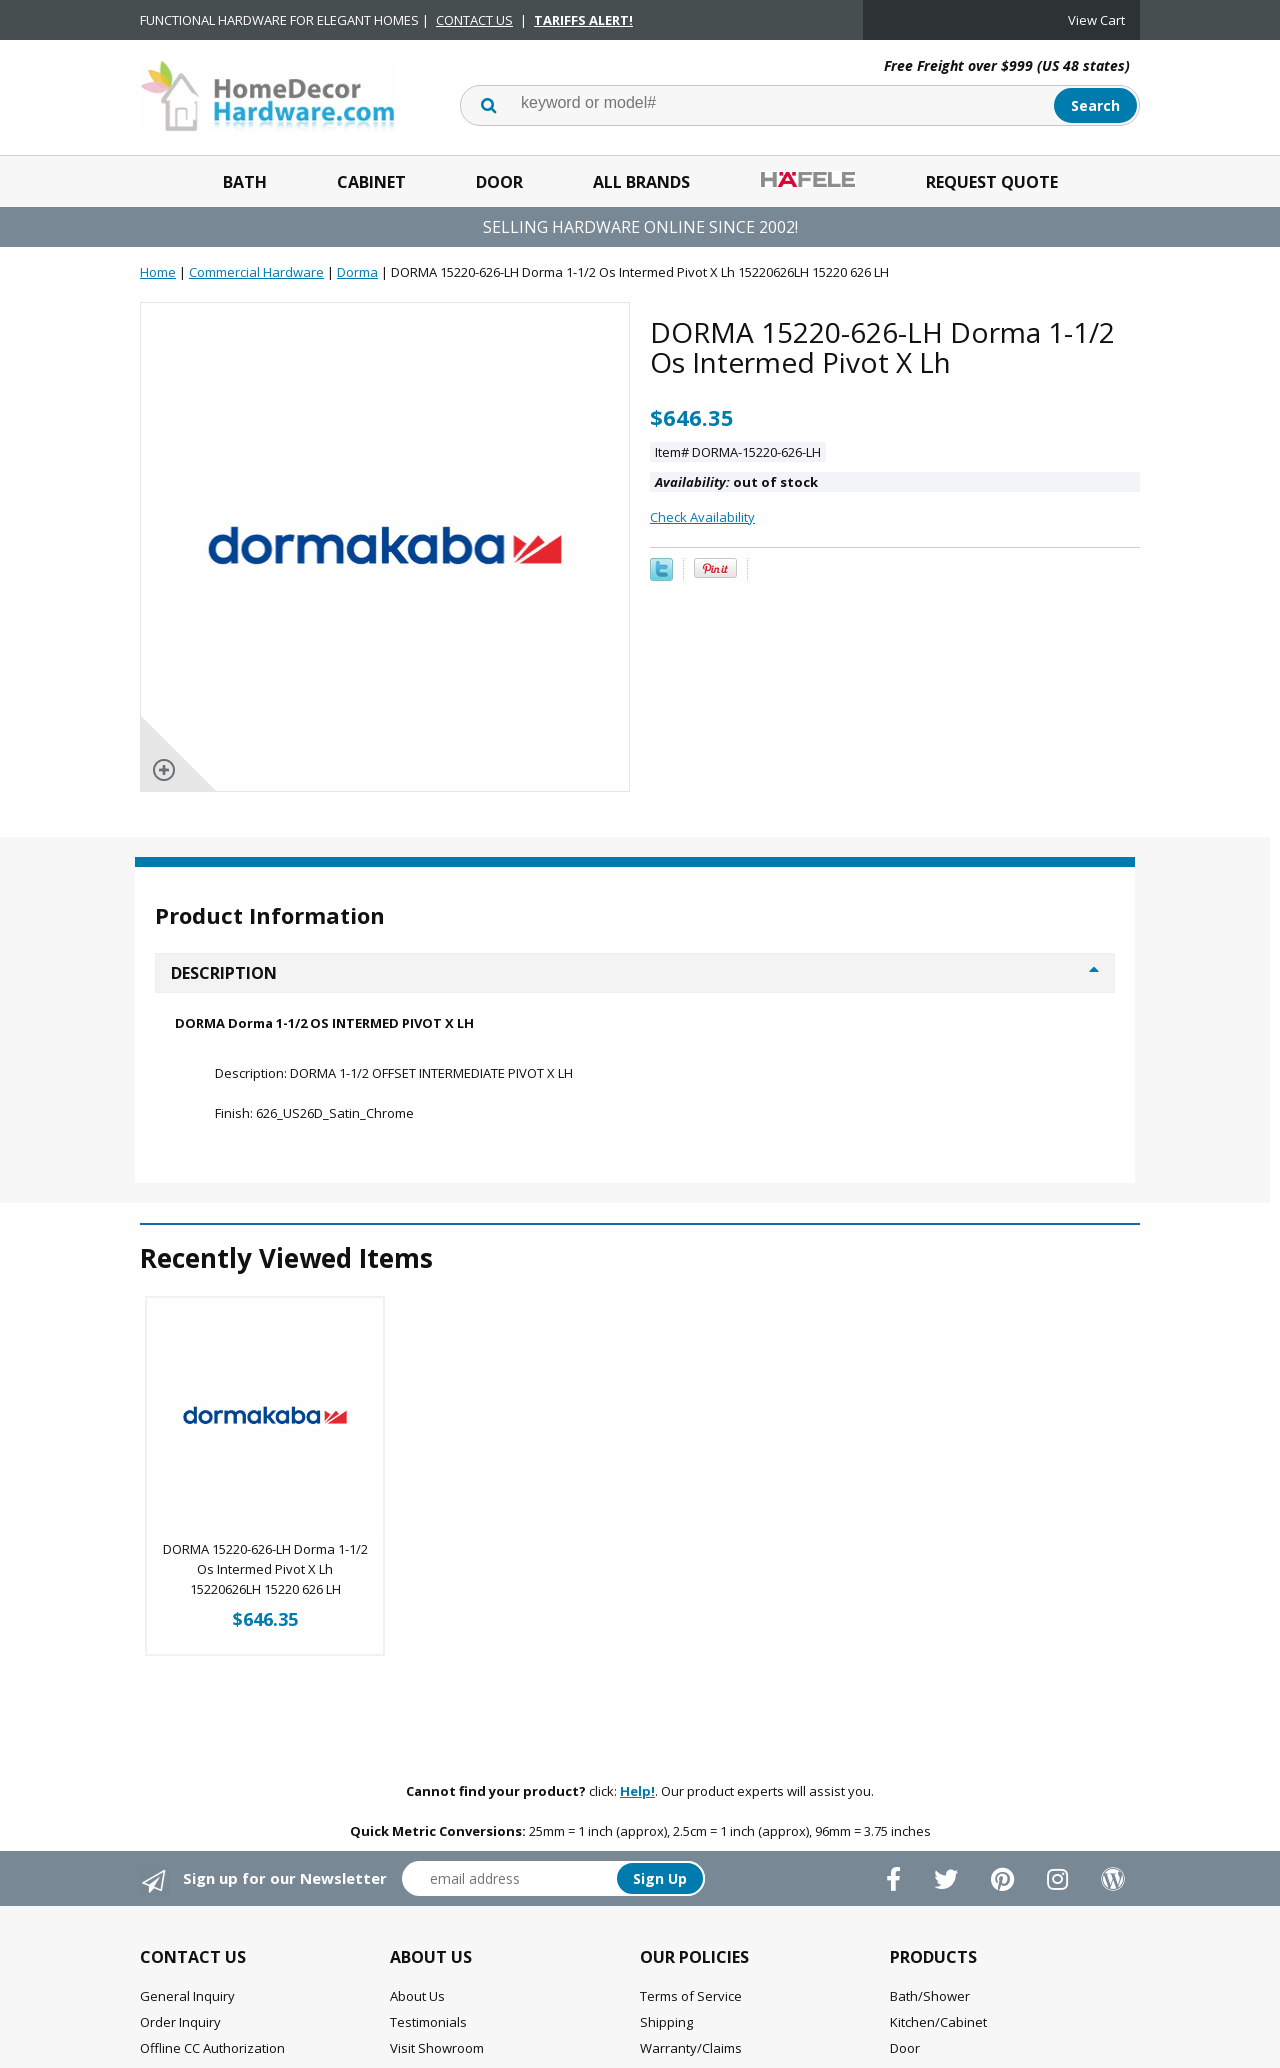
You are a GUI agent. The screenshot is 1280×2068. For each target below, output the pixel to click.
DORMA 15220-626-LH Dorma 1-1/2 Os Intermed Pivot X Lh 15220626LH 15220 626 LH (265, 1569)
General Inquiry (187, 1996)
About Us (417, 1996)
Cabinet (371, 182)
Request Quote (992, 182)
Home (158, 272)
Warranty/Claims (691, 2048)
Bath (245, 182)
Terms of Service (691, 1996)
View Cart (1096, 20)
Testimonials (428, 2022)
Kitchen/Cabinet (938, 2022)
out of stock (736, 482)
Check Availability (702, 517)
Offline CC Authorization (212, 2048)
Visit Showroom (437, 2048)
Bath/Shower (930, 1996)
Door (499, 182)
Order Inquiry (180, 2022)
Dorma (357, 272)
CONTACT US (474, 20)
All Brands (641, 182)
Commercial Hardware (256, 272)
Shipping (666, 2022)
